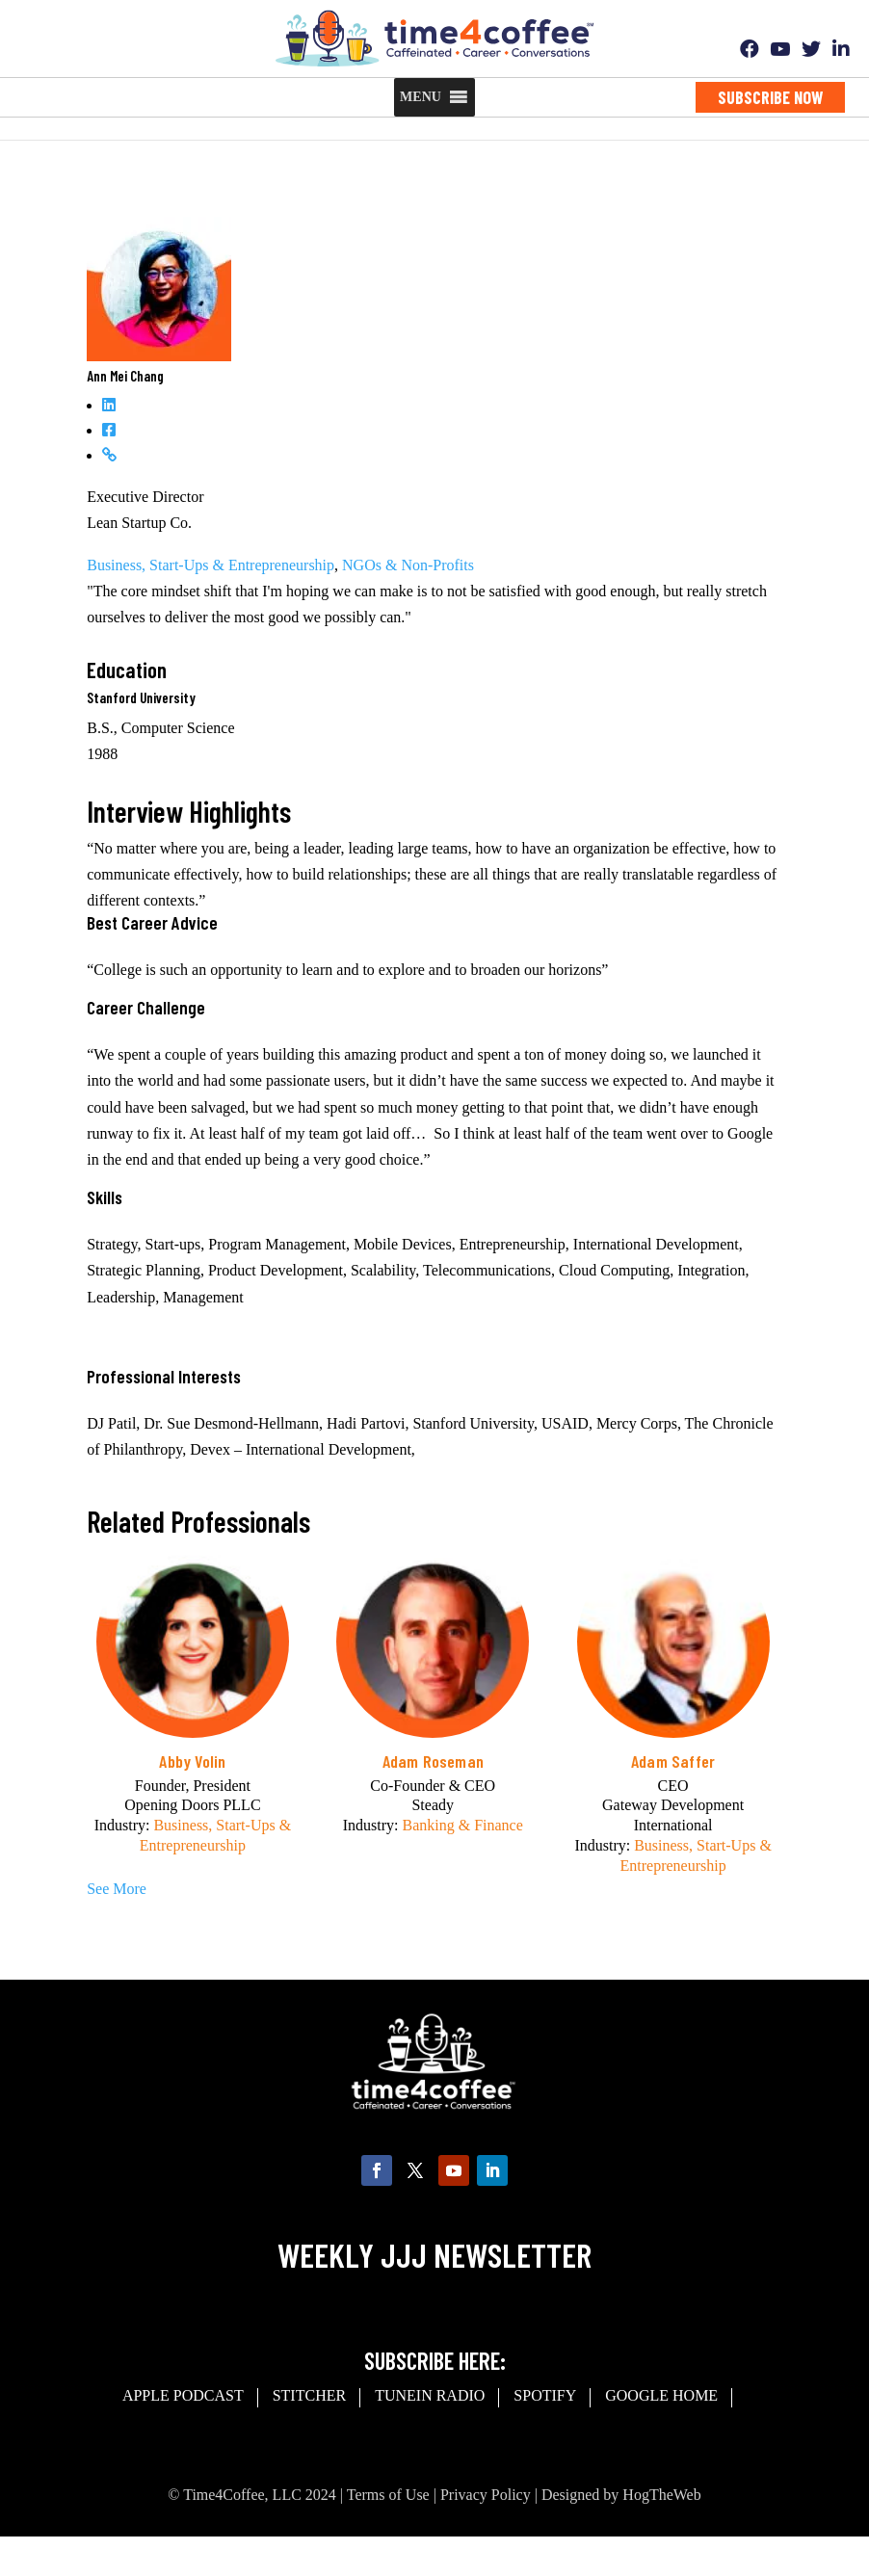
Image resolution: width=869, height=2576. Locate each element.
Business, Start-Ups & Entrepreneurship (210, 565)
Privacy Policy (485, 2494)
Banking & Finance (462, 1825)
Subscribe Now (770, 97)
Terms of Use (388, 2494)
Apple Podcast (183, 2395)
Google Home (661, 2395)
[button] (420, 97)
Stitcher (309, 2395)
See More (116, 1888)
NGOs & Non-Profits (408, 565)
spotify (545, 2395)
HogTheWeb (661, 2494)
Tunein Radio (430, 2395)
